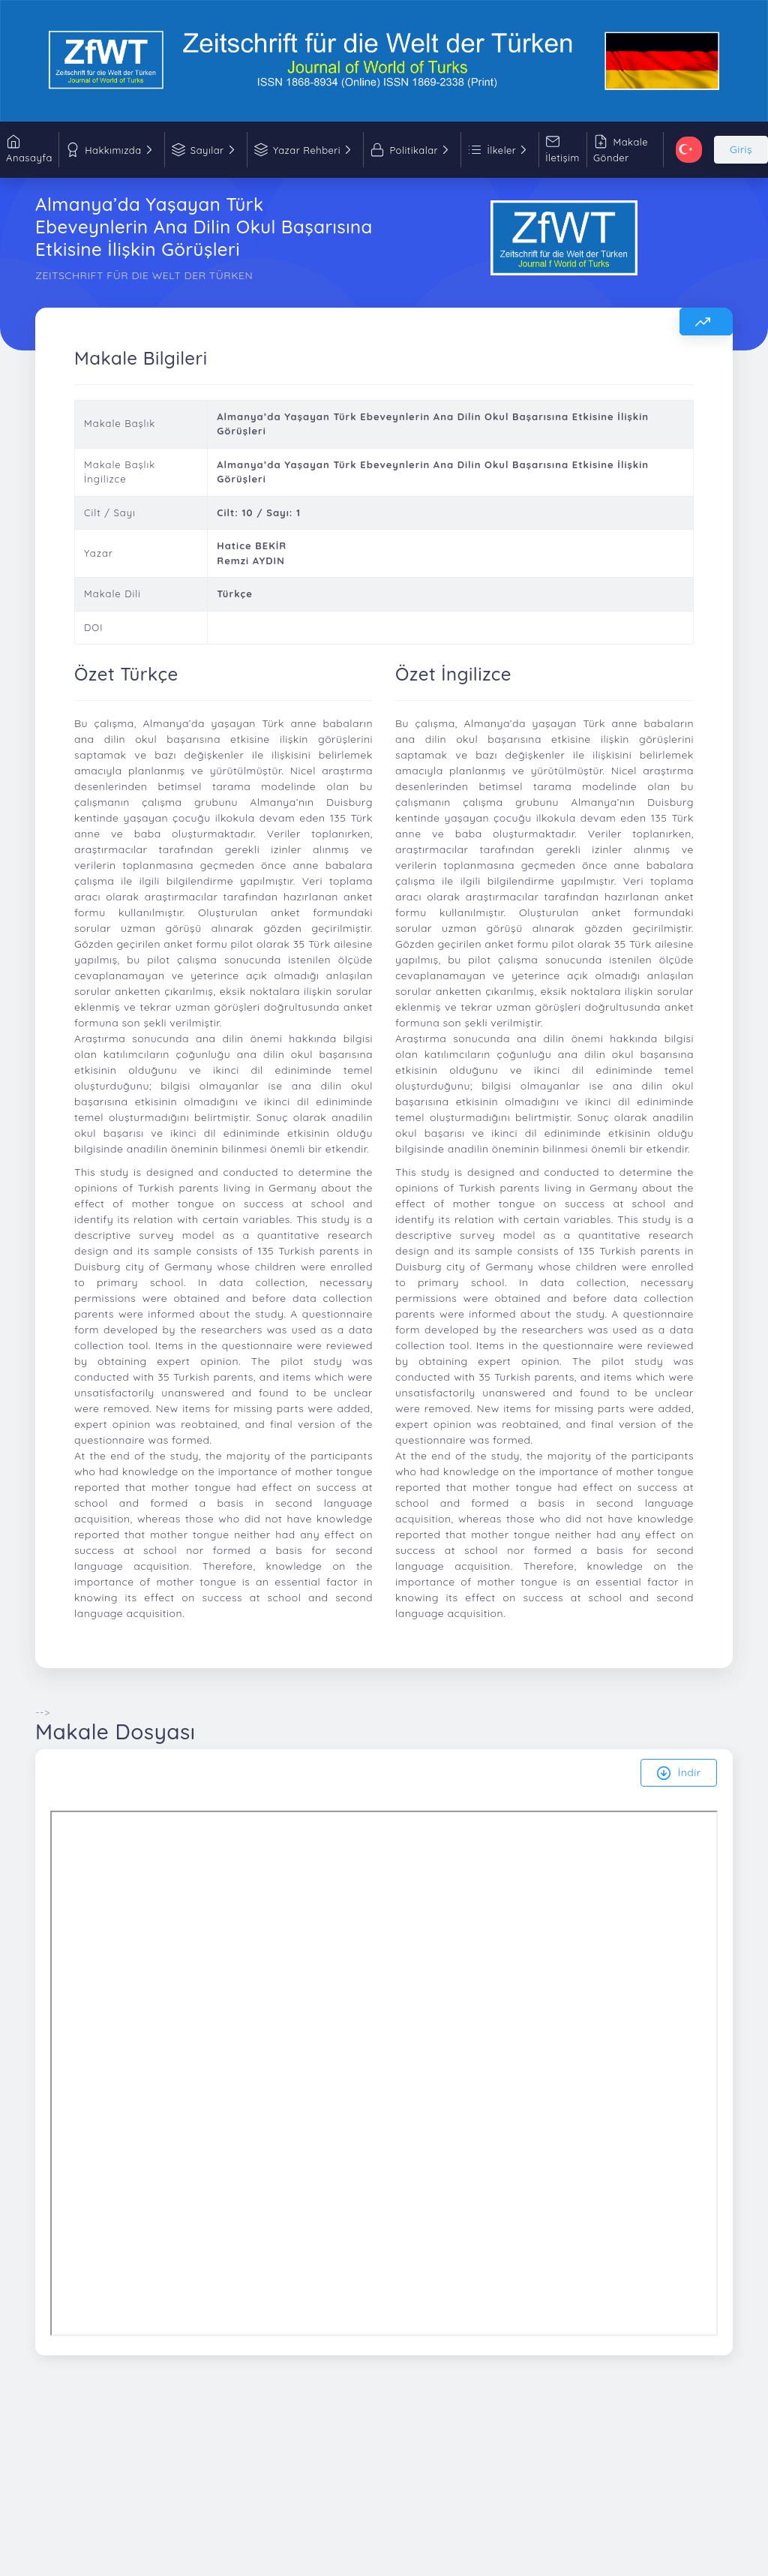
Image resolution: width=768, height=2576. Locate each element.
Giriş (741, 149)
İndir (678, 1773)
